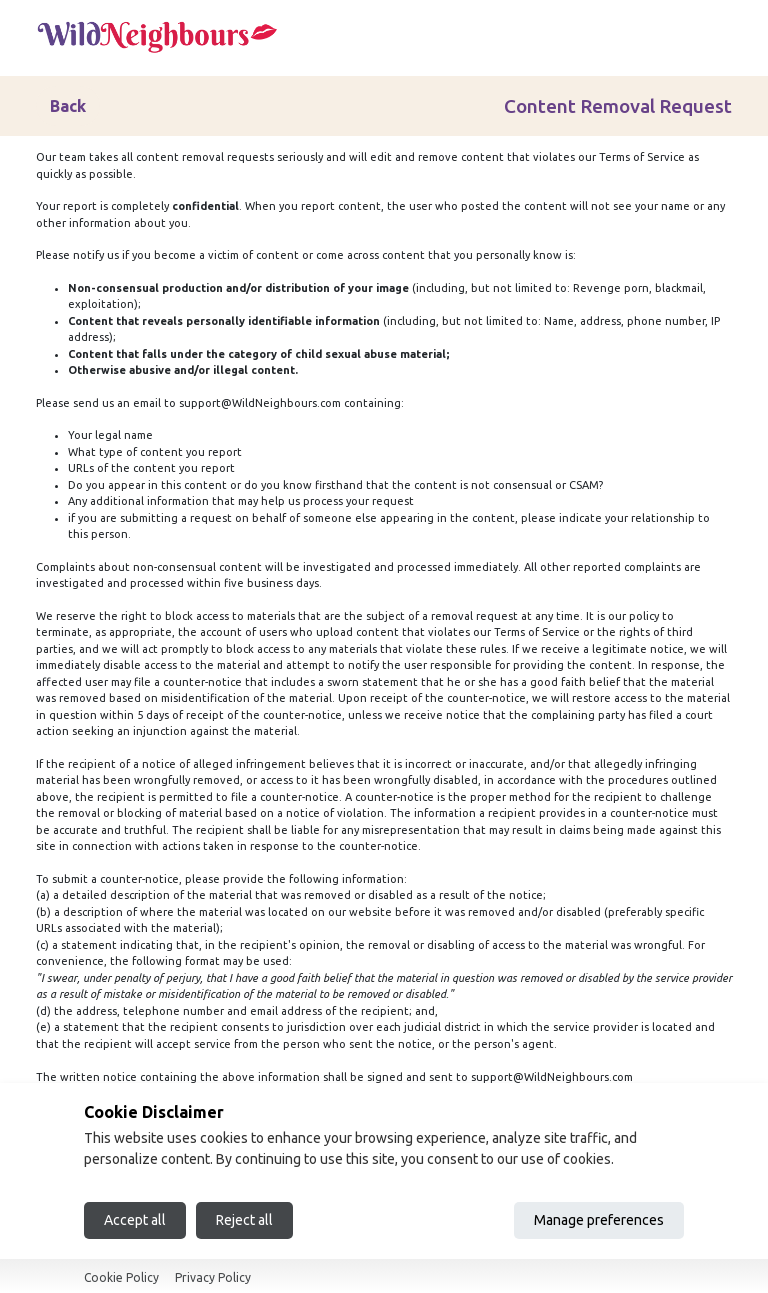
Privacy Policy (213, 1277)
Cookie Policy (121, 1277)
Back (68, 106)
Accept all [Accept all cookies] (135, 1220)
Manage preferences (599, 1220)
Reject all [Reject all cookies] (244, 1220)
